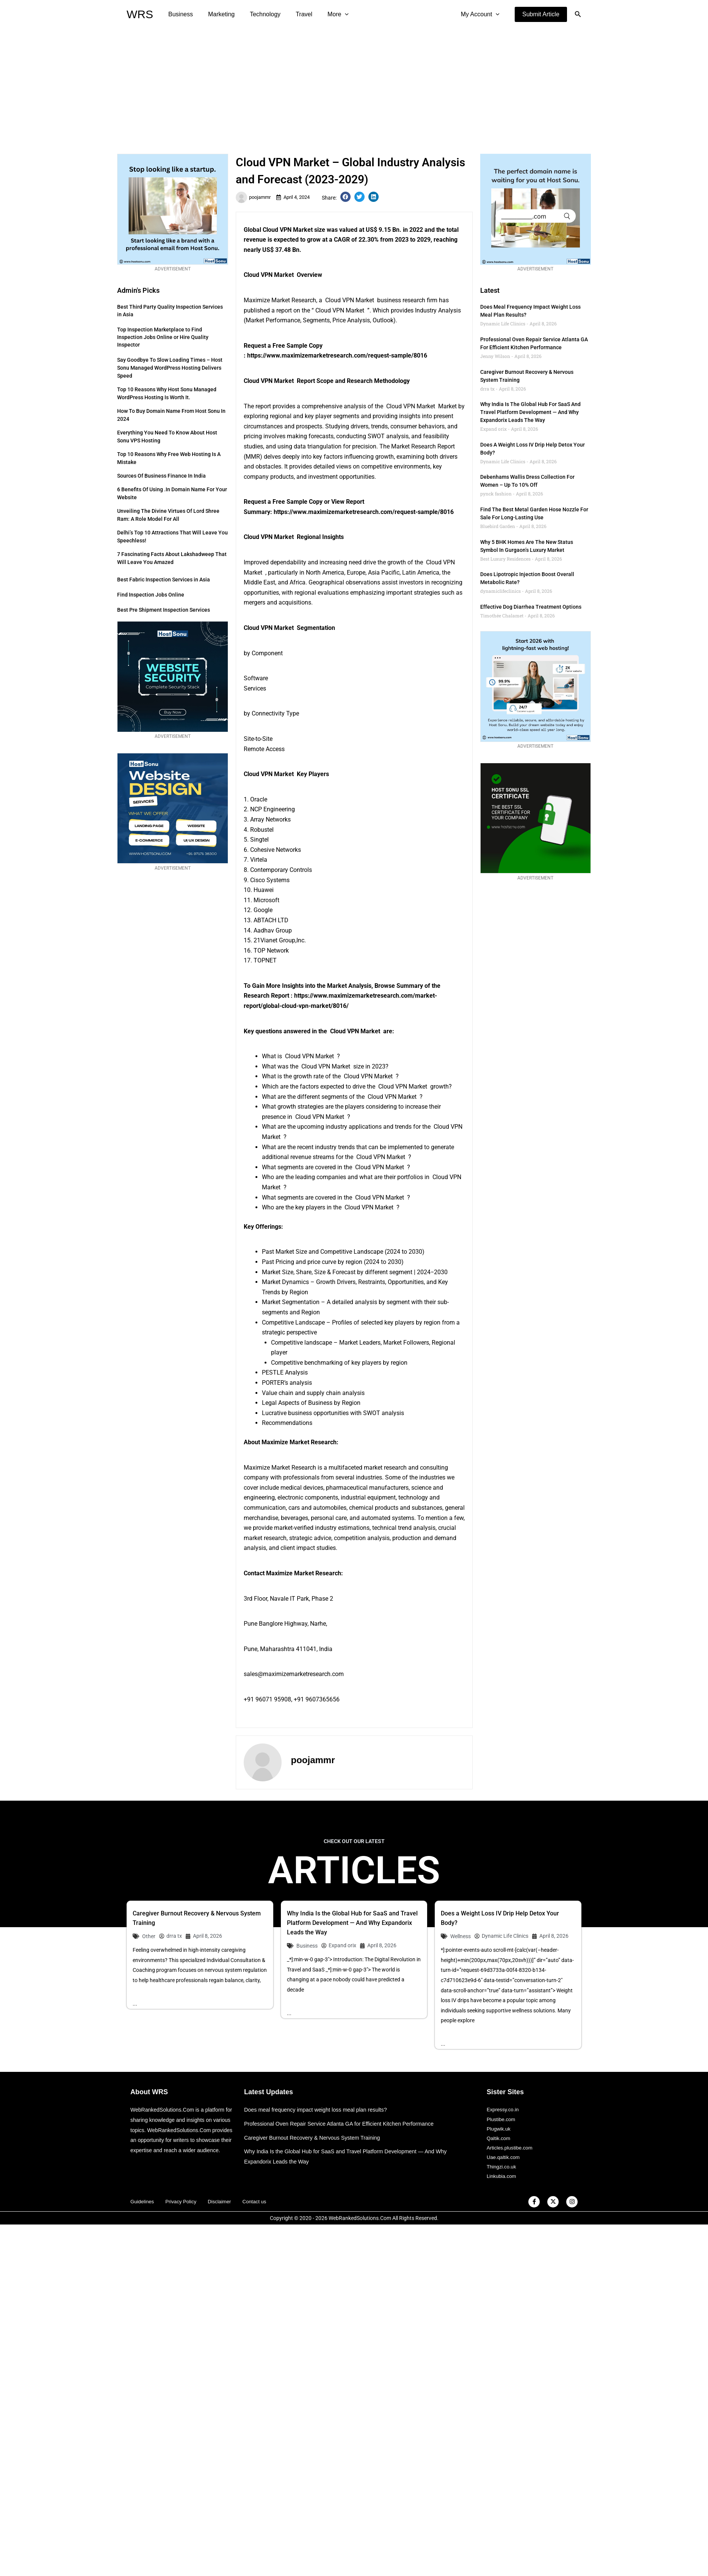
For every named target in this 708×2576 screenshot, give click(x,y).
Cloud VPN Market (288, 229)
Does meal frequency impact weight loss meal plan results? (318, 2109)
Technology (257, 14)
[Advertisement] (354, 86)
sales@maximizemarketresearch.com (294, 1674)
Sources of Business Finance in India (161, 476)
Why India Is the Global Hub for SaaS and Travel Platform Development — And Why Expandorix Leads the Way (530, 412)
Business (179, 14)
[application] (331, 14)
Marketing (217, 14)
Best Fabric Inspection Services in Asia (163, 579)
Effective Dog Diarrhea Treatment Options (530, 607)
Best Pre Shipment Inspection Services (163, 610)
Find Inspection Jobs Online (150, 595)
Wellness (460, 1936)
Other (148, 1936)
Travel (293, 14)
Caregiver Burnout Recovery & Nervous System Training (315, 2137)
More (324, 14)
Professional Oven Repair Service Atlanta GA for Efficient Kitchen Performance (343, 2123)
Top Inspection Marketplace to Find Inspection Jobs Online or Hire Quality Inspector (162, 337)
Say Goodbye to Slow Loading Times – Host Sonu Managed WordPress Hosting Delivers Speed (169, 368)
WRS (140, 14)
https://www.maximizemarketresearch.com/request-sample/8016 (337, 355)
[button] (541, 14)
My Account (481, 14)
